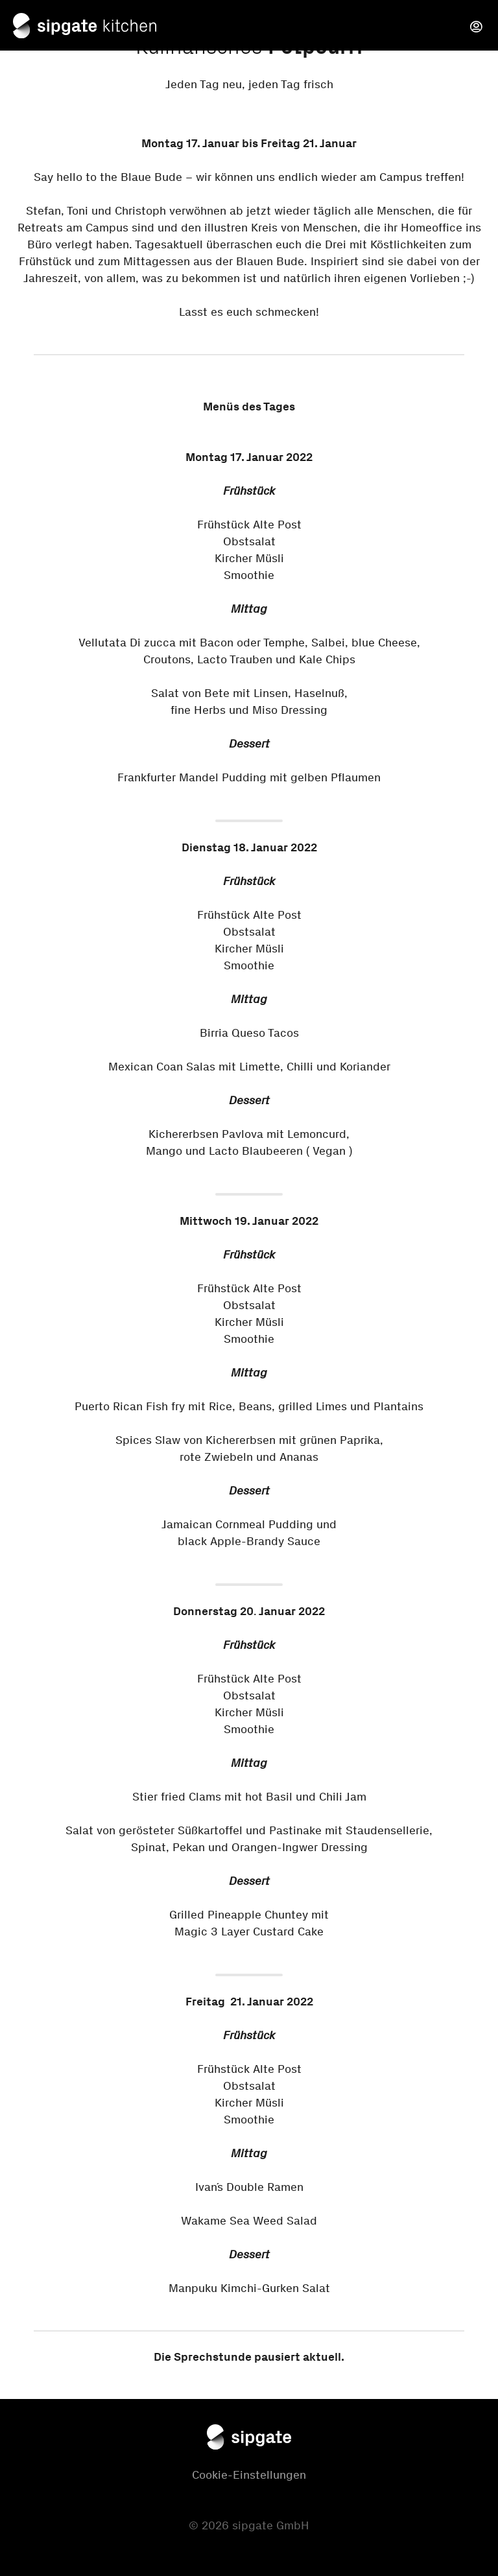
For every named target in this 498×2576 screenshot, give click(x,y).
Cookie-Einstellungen (249, 2475)
